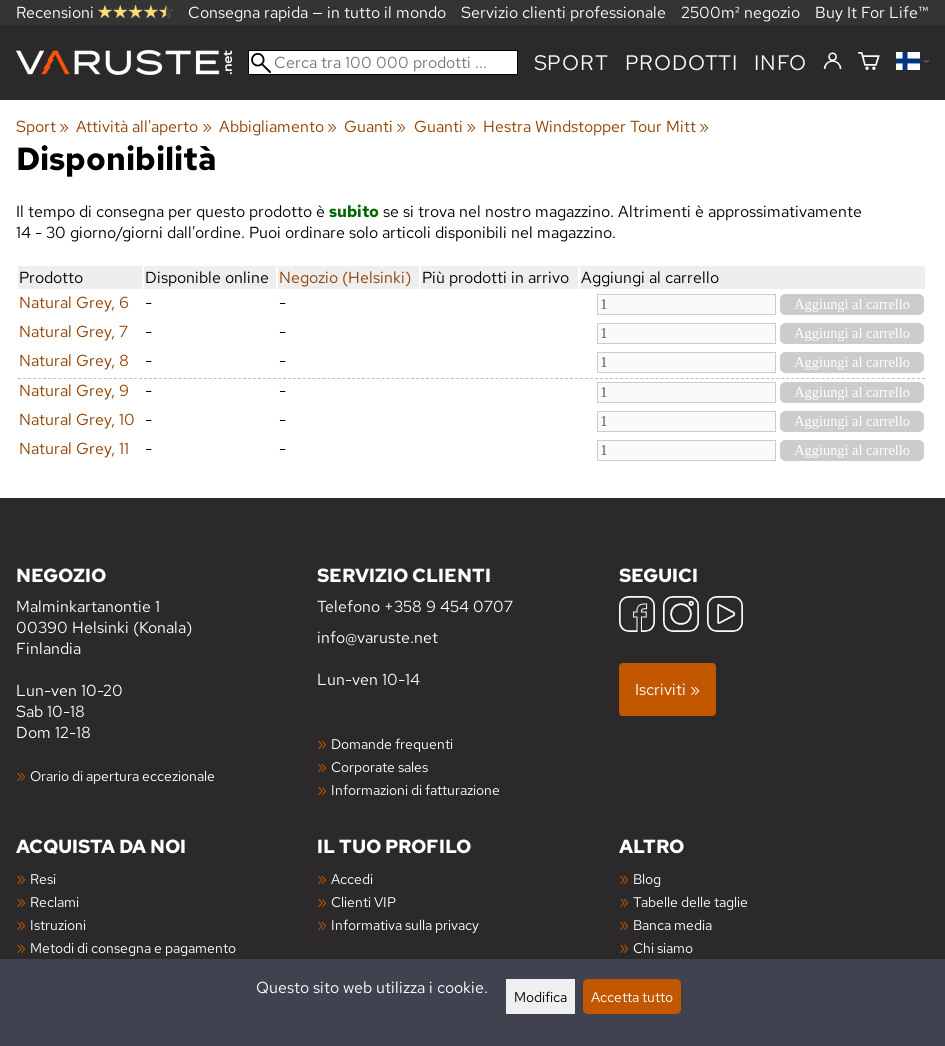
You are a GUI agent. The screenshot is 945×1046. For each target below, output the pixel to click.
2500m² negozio (740, 12)
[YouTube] (725, 616)
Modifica (540, 996)
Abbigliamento (278, 126)
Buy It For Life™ (872, 12)
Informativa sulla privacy (405, 924)
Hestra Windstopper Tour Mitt (596, 126)
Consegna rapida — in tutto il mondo (317, 12)
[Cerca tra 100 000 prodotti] (383, 62)
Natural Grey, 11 (74, 448)
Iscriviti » (667, 689)
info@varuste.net (377, 637)
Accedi (352, 878)
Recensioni (94, 12)
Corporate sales (379, 766)
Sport (571, 62)
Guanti (375, 126)
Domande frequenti (392, 743)
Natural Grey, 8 (74, 360)
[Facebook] (637, 616)
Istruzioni (58, 924)
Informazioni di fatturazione (415, 789)
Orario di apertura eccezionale (122, 775)
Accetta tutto (632, 996)
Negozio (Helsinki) (345, 277)
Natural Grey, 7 (73, 331)
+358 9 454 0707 (448, 606)
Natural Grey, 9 (74, 390)
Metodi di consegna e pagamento (133, 947)
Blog (647, 878)
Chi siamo (663, 947)
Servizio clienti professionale (563, 12)
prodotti (681, 62)
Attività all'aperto (143, 126)
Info (780, 62)
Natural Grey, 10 (77, 419)
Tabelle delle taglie (690, 901)
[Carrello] (869, 62)
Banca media (672, 924)
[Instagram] (681, 616)
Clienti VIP (363, 901)
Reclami (54, 901)
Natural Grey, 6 (74, 302)
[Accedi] (832, 62)
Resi (43, 878)
